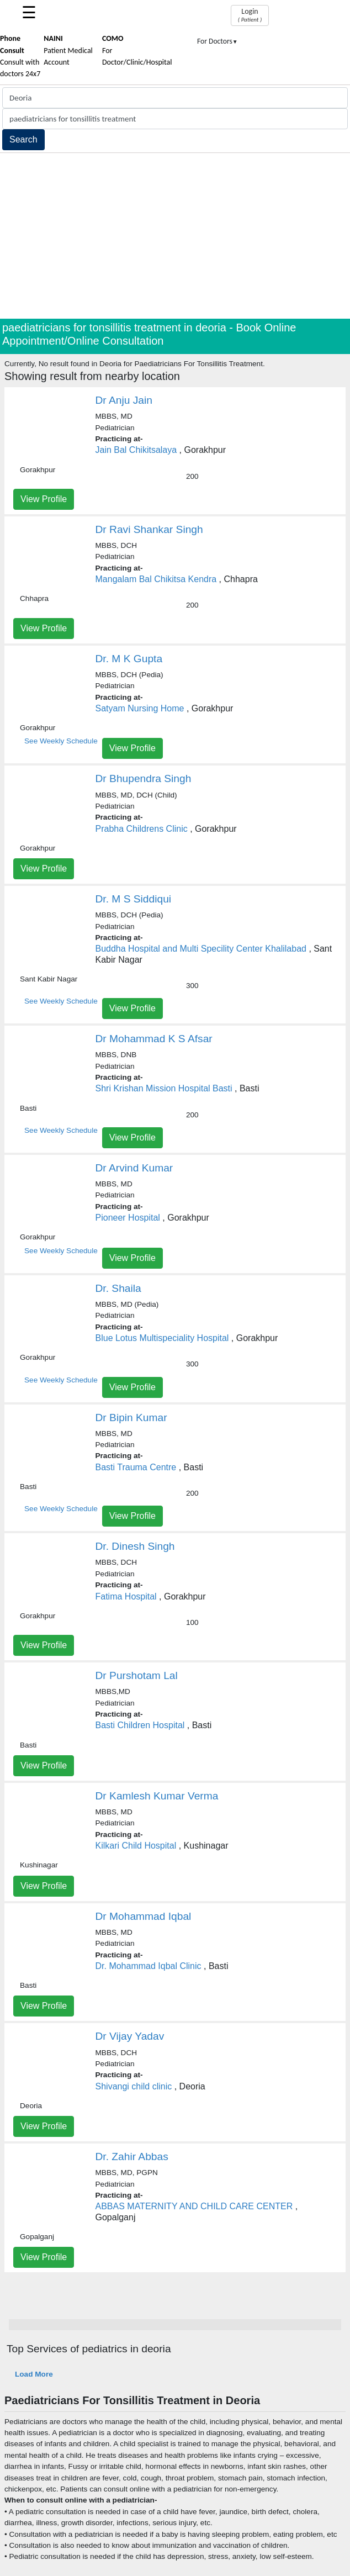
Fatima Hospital (126, 1596)
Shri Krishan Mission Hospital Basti (164, 1088)
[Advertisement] (175, 236)
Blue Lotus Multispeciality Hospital (162, 1338)
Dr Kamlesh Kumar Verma (157, 1796)
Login (250, 15)
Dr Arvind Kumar (134, 1168)
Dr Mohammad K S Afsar (154, 1038)
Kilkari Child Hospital (136, 1845)
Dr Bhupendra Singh (144, 778)
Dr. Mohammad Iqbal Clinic (148, 1966)
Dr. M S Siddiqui (134, 899)
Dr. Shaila (118, 1288)
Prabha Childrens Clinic (142, 828)
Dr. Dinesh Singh (135, 1546)
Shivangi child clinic (134, 2086)
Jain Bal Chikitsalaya (136, 450)
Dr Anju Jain (124, 400)
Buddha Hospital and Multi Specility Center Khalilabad (201, 948)
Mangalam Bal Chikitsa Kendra (156, 579)
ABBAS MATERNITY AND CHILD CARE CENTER (194, 2206)
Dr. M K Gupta (129, 658)
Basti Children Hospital (140, 1725)
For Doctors (217, 41)
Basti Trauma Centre (136, 1467)
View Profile (43, 499)
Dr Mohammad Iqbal (144, 1916)
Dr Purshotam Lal (137, 1675)
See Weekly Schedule (61, 741)
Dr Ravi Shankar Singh (149, 529)
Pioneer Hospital (128, 1217)
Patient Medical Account (68, 50)
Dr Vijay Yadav (130, 2036)
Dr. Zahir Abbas (132, 2156)
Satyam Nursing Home (140, 708)
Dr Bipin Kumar (131, 1417)
